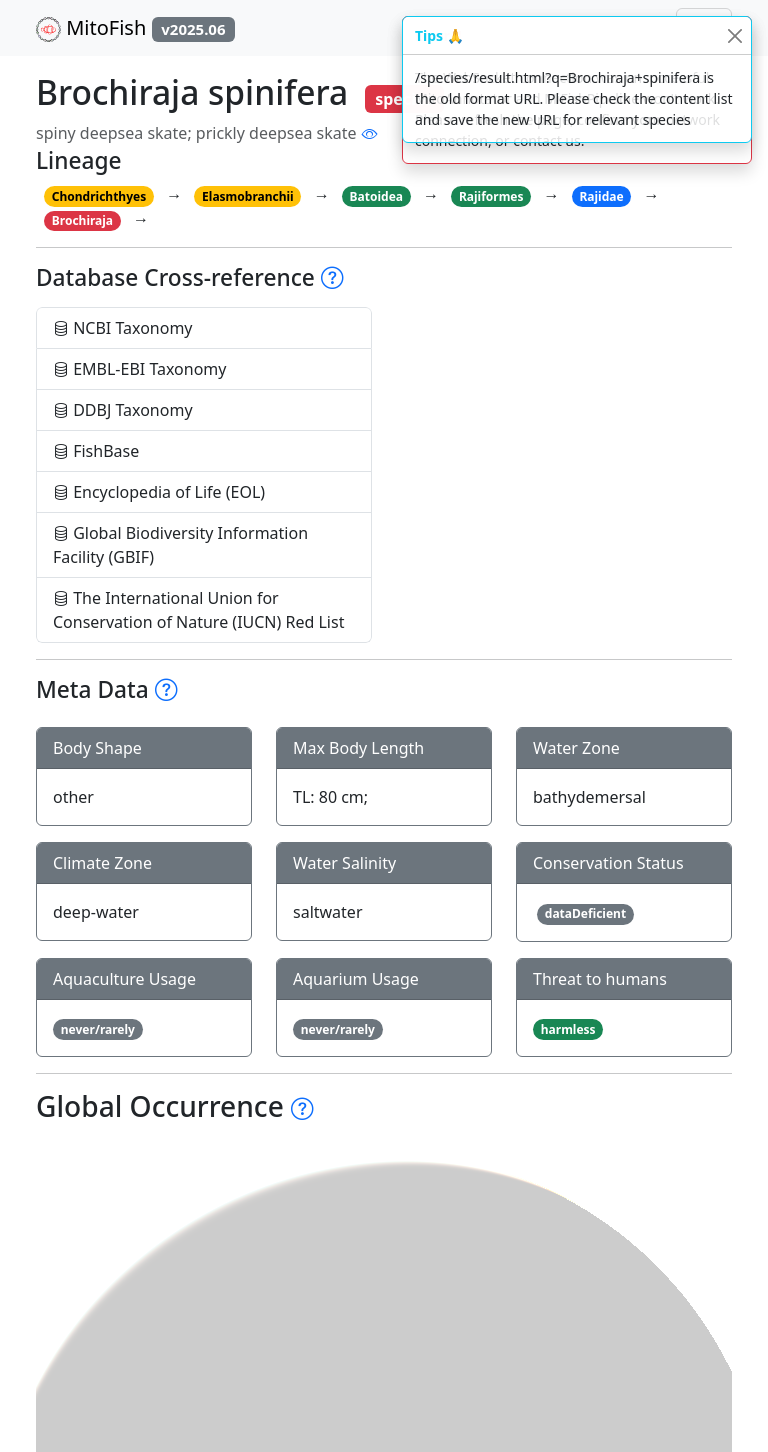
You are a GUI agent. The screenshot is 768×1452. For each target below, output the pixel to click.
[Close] (734, 35)
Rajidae (601, 196)
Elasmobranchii (248, 196)
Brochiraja (82, 220)
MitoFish (135, 28)
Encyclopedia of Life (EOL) (159, 492)
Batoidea (376, 196)
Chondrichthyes (99, 196)
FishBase (96, 451)
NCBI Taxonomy (123, 328)
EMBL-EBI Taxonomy (140, 369)
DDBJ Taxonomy (123, 410)
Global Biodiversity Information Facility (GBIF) (180, 545)
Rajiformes (491, 196)
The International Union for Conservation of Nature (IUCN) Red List (198, 610)
